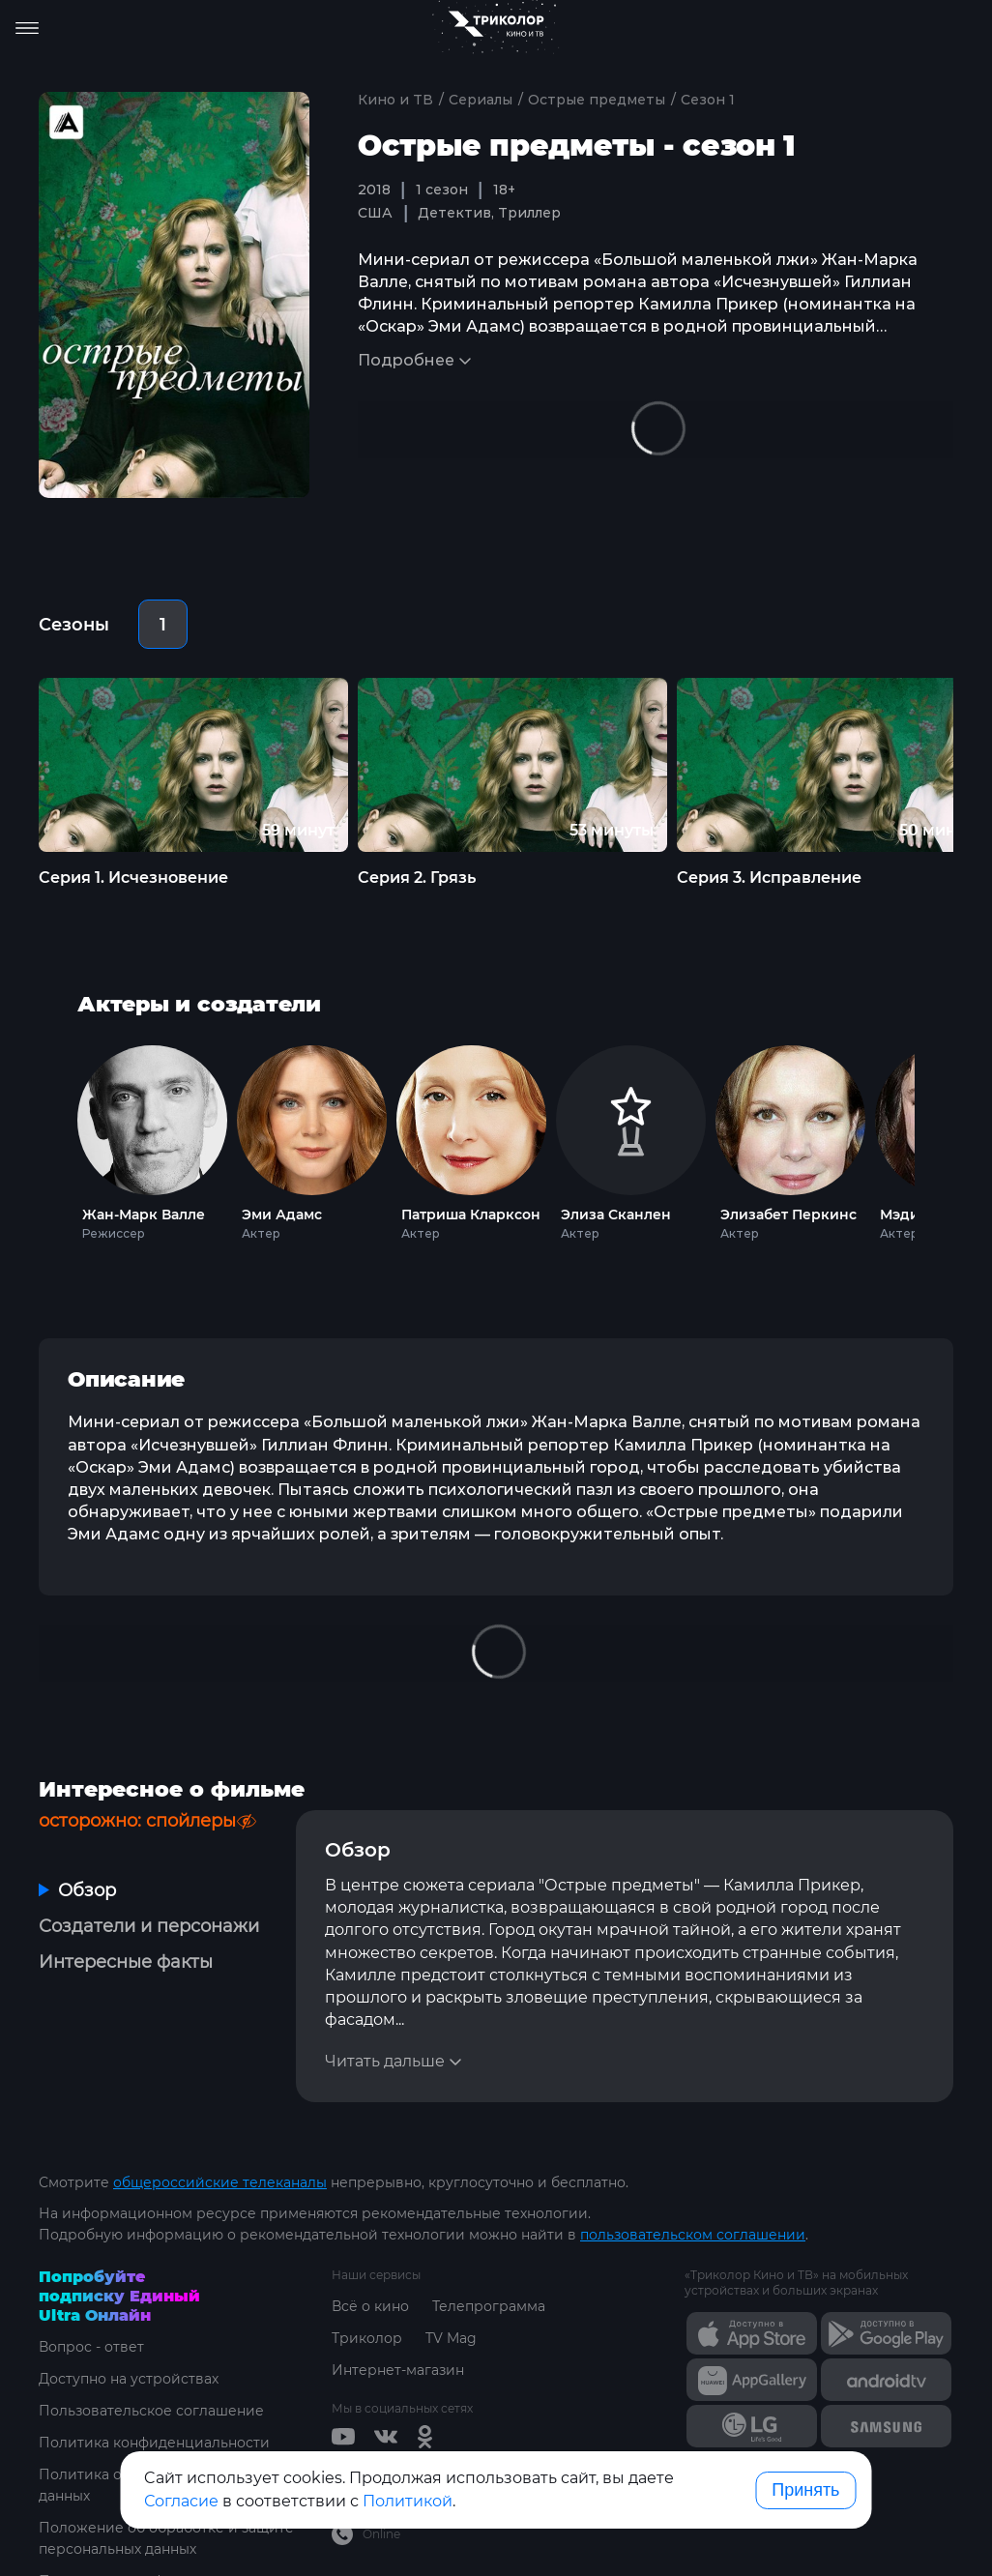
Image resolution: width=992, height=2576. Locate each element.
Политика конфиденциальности (154, 2442)
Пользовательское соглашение (151, 2410)
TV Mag (451, 2338)
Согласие (181, 2501)
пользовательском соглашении (692, 2234)
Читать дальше (385, 2061)
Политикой (407, 2501)
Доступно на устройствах (129, 2378)
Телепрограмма (488, 2306)
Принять (805, 2490)
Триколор (367, 2338)
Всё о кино (370, 2306)
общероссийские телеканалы (220, 2182)
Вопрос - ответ (91, 2347)
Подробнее (406, 360)
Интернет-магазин (398, 2370)
